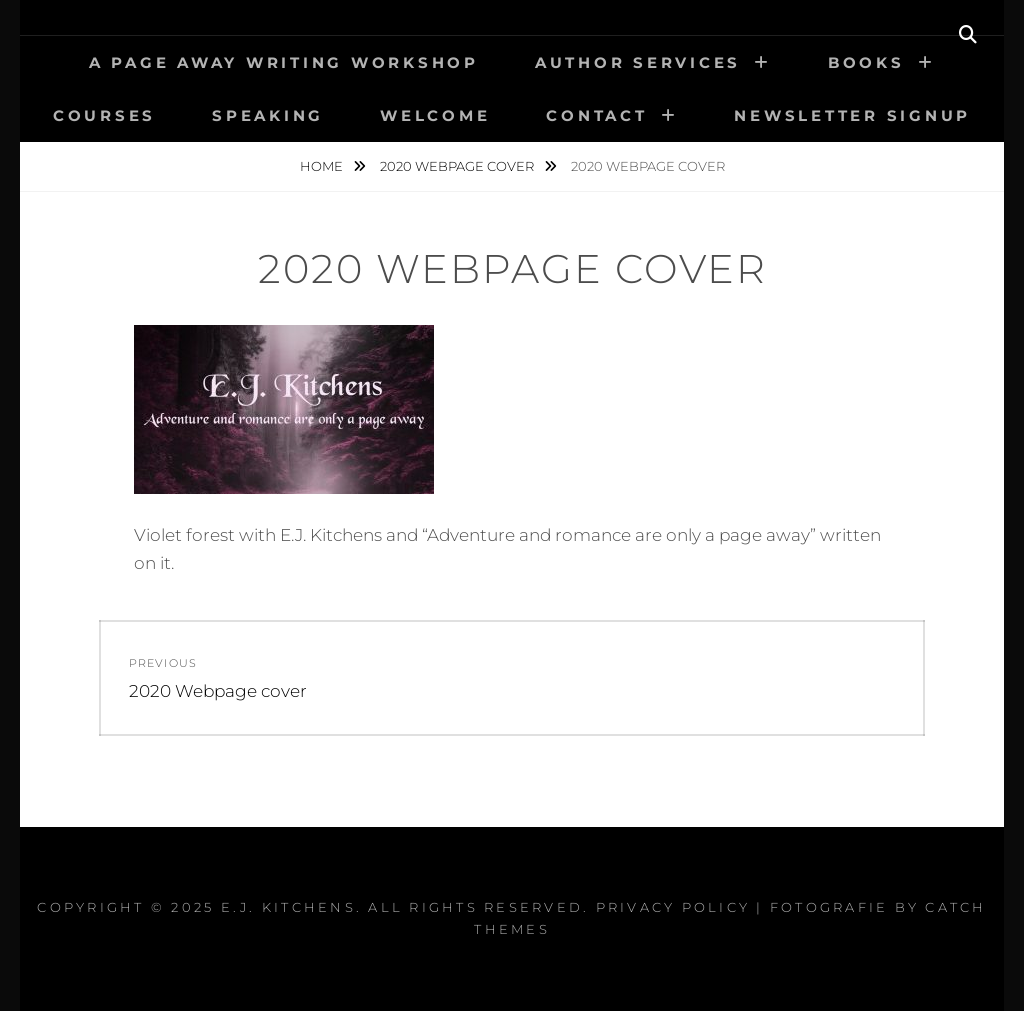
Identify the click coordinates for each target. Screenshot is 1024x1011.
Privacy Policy (673, 907)
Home (323, 166)
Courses (104, 115)
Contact (596, 115)
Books (866, 62)
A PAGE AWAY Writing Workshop (284, 62)
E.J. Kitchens (288, 907)
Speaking (268, 115)
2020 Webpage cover (458, 166)
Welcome (435, 115)
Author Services (638, 62)
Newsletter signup (852, 115)
